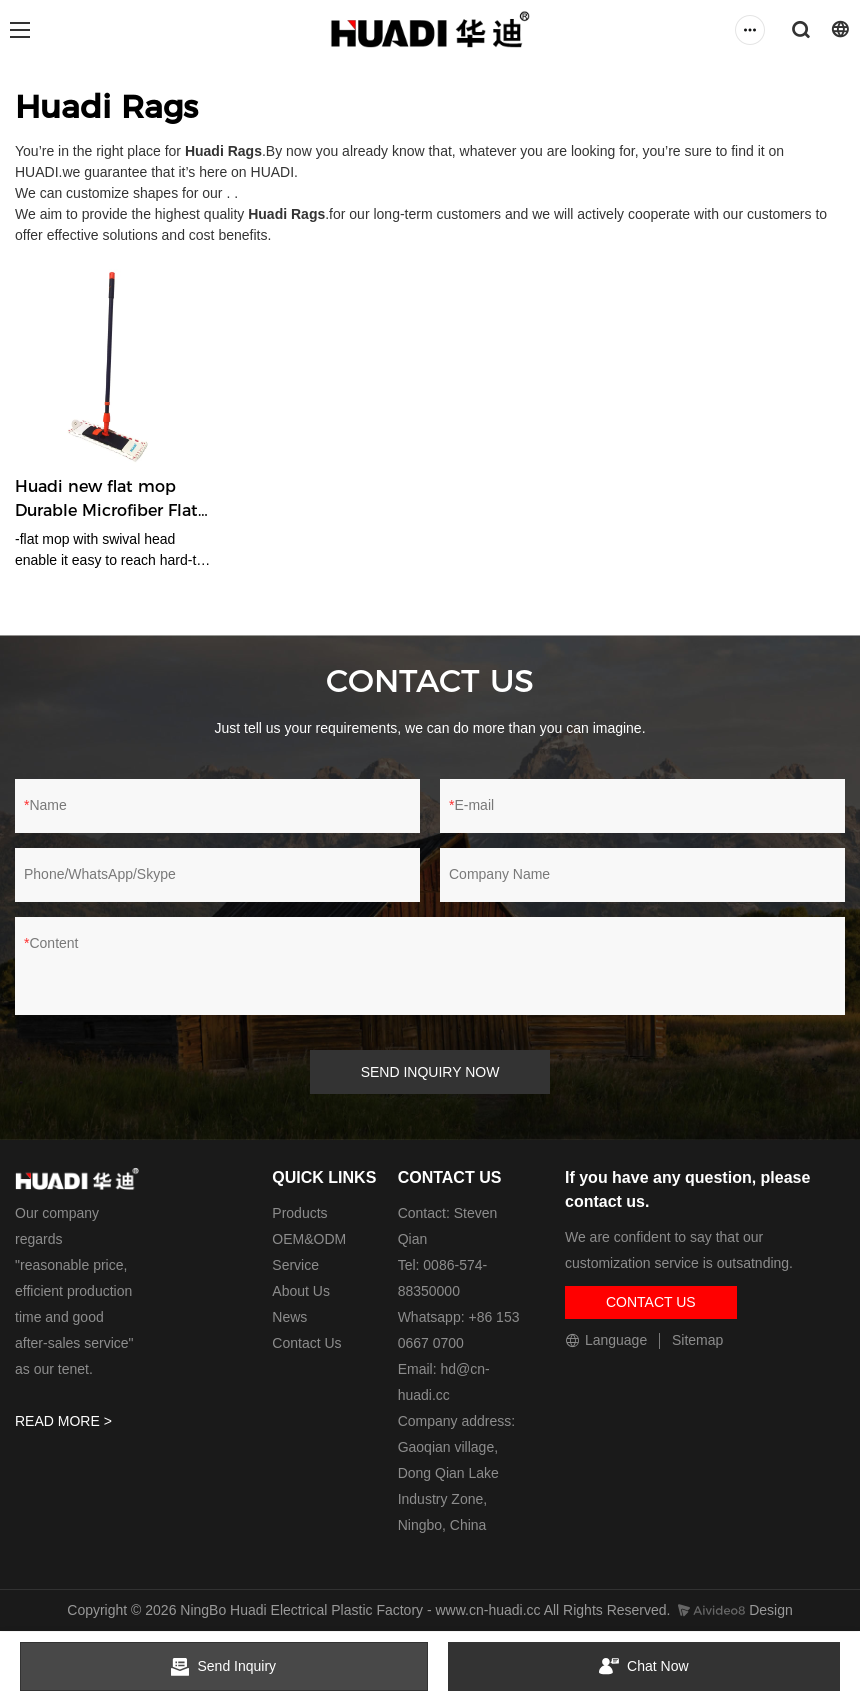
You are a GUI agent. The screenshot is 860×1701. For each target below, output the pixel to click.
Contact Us (306, 1343)
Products (299, 1213)
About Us (301, 1291)
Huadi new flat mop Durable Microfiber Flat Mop (106, 500)
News (289, 1317)
